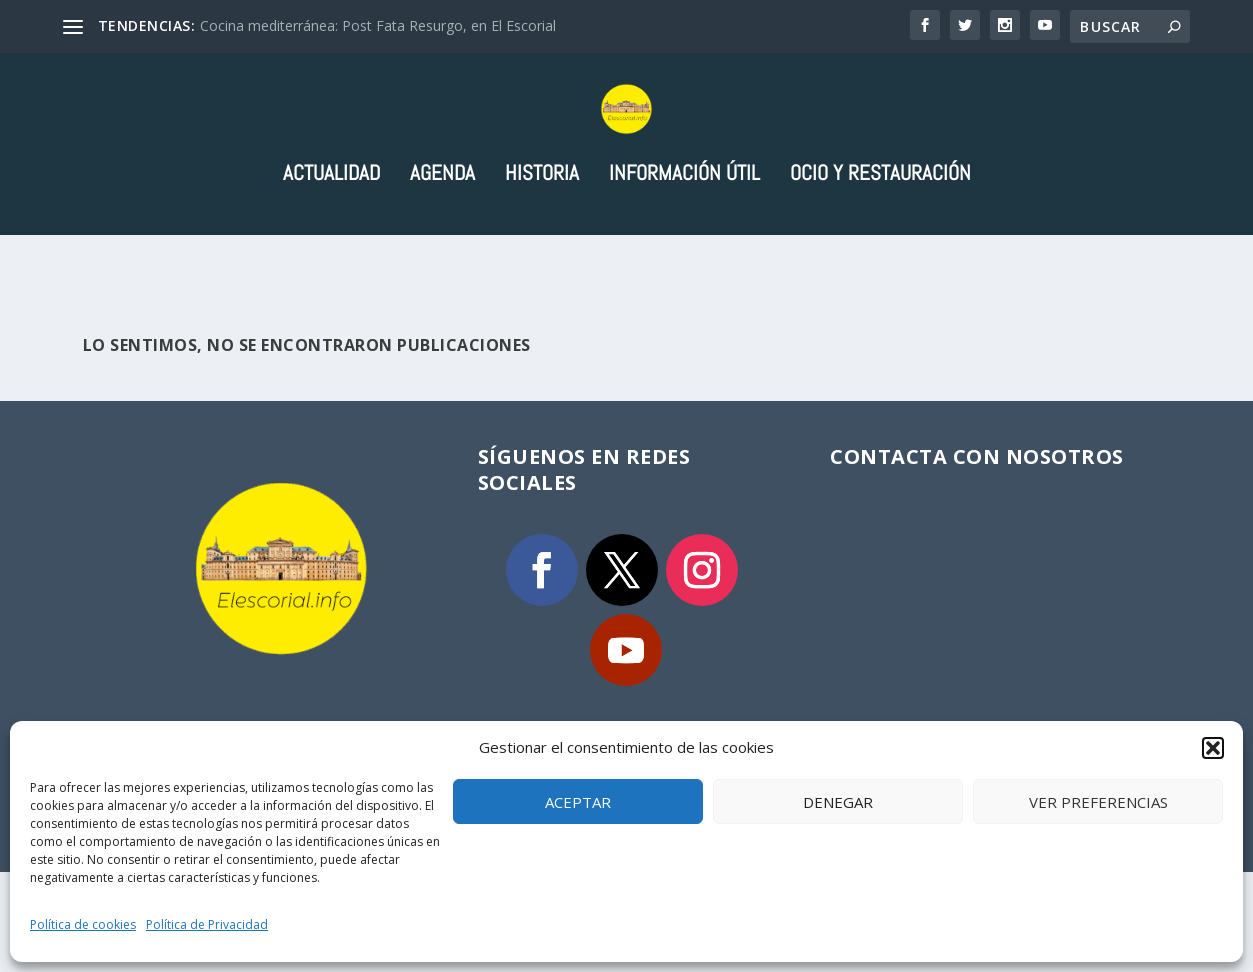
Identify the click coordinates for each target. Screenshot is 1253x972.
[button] (1213, 748)
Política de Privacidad (207, 924)
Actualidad (331, 254)
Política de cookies (83, 924)
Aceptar (578, 802)
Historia (542, 254)
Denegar (838, 802)
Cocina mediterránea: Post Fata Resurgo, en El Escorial (378, 25)
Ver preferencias (1098, 802)
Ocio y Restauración (880, 254)
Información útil (684, 254)
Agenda (442, 254)
